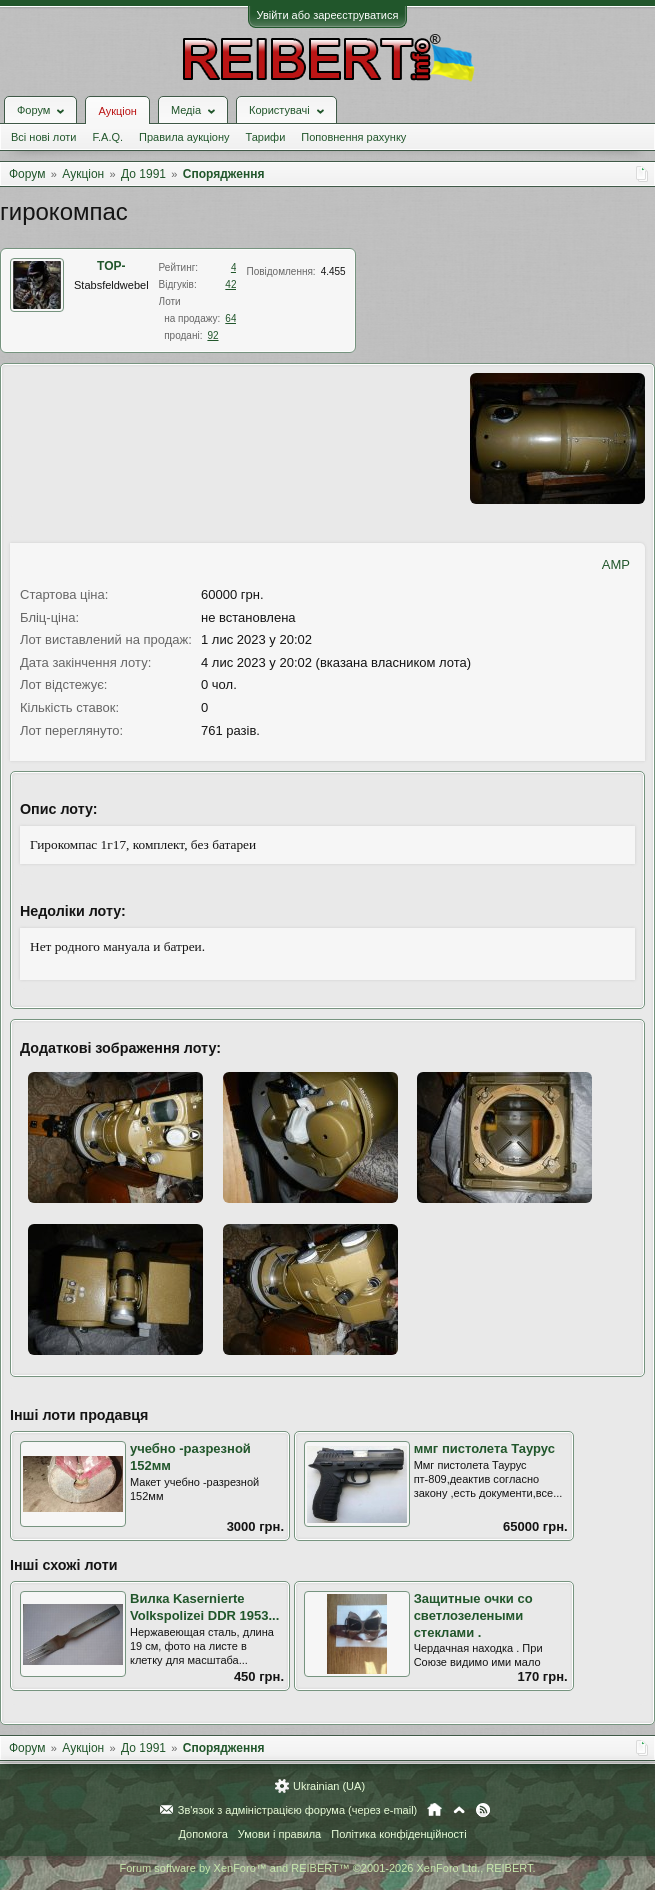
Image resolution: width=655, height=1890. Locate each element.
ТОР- (111, 266)
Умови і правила (279, 1834)
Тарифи (266, 137)
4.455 (333, 271)
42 (230, 284)
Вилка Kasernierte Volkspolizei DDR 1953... (204, 1607)
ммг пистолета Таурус (484, 1448)
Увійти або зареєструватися (328, 15)
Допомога (202, 1834)
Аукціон (117, 111)
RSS (483, 1810)
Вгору (459, 1810)
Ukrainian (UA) (329, 1786)
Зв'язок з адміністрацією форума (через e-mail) (298, 1810)
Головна (434, 1810)
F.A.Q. (107, 137)
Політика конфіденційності (398, 1834)
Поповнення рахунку (353, 137)
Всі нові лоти (43, 137)
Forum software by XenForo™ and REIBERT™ (327, 1868)
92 (212, 335)
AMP (616, 564)
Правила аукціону (184, 137)
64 (230, 318)
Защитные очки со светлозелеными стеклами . (473, 1615)
